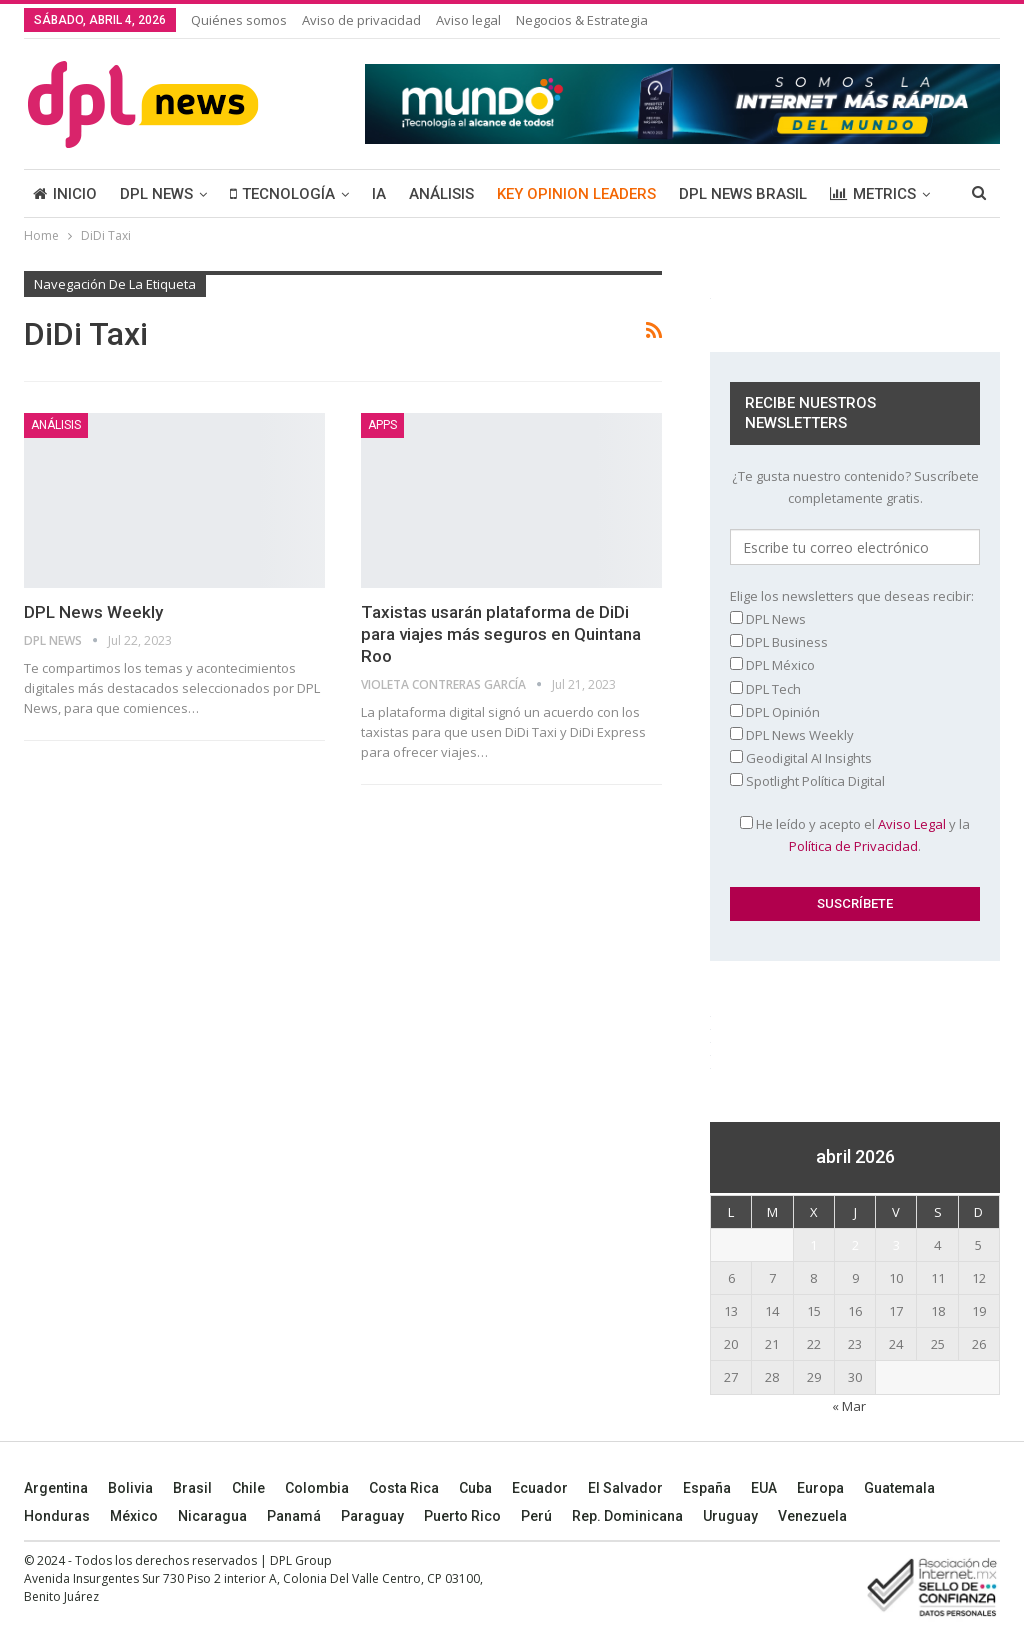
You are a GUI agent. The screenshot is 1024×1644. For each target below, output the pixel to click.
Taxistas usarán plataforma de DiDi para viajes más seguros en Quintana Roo (501, 634)
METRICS (873, 194)
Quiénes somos (239, 20)
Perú (536, 1516)
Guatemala (899, 1488)
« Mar (849, 1406)
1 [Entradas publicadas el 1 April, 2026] (813, 1245)
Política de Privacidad (853, 846)
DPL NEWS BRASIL (743, 194)
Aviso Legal (912, 824)
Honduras (57, 1516)
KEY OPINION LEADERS (576, 194)
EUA (764, 1488)
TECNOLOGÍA (282, 194)
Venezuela (812, 1516)
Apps (382, 425)
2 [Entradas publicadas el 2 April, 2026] (855, 1245)
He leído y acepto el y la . (855, 835)
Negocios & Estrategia (582, 20)
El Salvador (625, 1488)
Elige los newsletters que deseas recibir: (852, 596)
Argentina (56, 1488)
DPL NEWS (156, 194)
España (707, 1488)
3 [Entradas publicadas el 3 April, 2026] (896, 1245)
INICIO (65, 194)
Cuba (475, 1488)
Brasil (192, 1488)
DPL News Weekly (93, 612)
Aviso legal (468, 20)
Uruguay (730, 1516)
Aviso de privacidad (361, 20)
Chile (248, 1488)
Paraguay (372, 1516)
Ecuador (540, 1488)
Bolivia (130, 1488)
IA (379, 194)
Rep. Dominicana (627, 1516)
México (134, 1516)
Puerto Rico (462, 1516)
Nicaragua (212, 1516)
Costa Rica (404, 1488)
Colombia (317, 1488)
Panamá (294, 1516)
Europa (820, 1488)
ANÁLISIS (441, 194)
